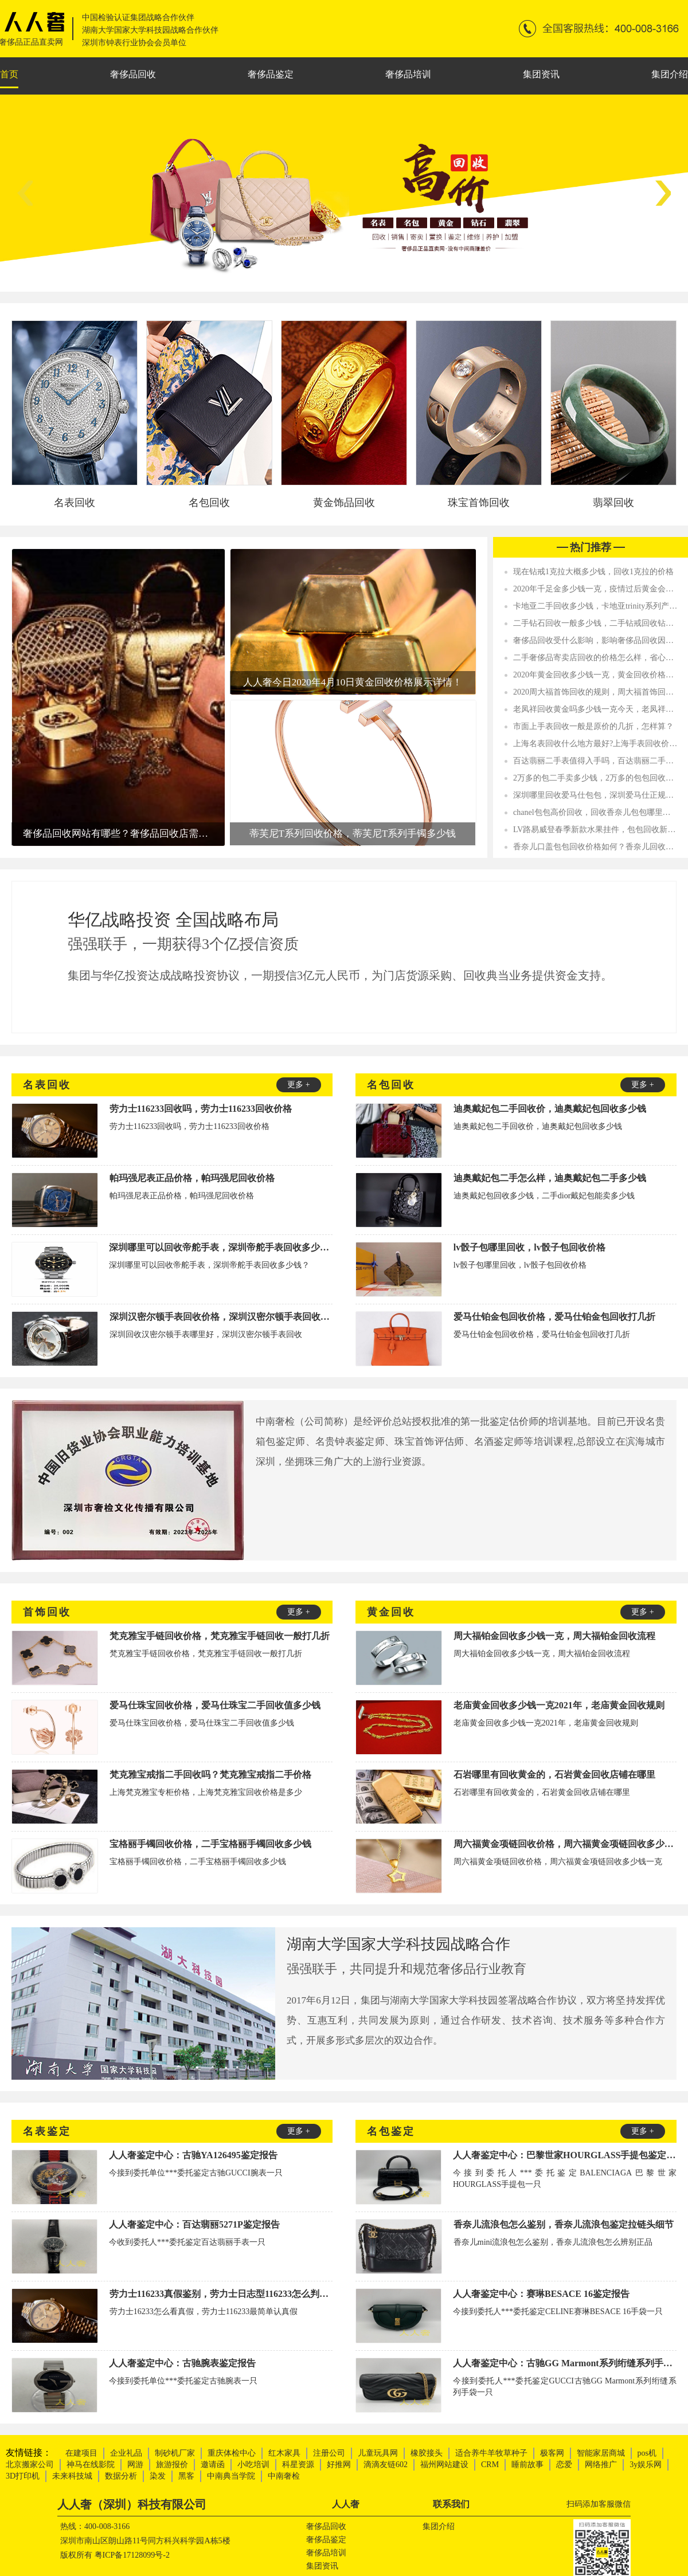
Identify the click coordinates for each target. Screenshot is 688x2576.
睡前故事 (527, 2464)
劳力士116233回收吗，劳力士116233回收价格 (201, 1108)
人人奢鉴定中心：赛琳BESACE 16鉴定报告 (541, 2294)
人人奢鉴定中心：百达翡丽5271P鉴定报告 (194, 2224)
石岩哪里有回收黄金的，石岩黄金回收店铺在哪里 (554, 1774)
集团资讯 (541, 74)
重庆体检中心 (232, 2453)
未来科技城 (72, 2476)
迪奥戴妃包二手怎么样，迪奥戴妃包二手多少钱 (550, 1178)
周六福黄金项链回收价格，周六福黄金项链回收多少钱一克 (565, 1844)
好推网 (339, 2464)
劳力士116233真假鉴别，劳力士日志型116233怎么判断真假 (221, 2294)
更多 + (298, 1084)
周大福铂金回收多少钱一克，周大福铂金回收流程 (554, 1636)
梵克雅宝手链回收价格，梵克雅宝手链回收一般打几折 (220, 1636)
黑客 (186, 2476)
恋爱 (564, 2464)
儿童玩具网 (378, 2453)
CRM (490, 2464)
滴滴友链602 (385, 2464)
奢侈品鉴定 (271, 74)
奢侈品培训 (408, 74)
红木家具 (284, 2453)
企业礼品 (126, 2453)
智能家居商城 (601, 2453)
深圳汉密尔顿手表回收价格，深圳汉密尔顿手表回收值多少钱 (221, 1317)
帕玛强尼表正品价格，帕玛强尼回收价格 (192, 1178)
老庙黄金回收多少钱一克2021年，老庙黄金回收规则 (559, 1705)
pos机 (647, 2453)
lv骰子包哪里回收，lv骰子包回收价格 (529, 1247)
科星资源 (298, 2464)
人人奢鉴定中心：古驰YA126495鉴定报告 (193, 2155)
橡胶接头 (427, 2453)
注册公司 (329, 2453)
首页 (9, 74)
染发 (158, 2476)
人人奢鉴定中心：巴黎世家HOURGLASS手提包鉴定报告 (565, 2155)
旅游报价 (172, 2464)
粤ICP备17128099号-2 (132, 2555)
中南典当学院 (231, 2476)
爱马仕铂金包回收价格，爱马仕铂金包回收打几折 (554, 1317)
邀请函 (213, 2464)
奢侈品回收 (133, 74)
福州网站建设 (444, 2464)
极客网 (552, 2453)
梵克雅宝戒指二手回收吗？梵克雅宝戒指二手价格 (210, 1774)
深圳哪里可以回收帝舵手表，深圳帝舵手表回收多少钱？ (221, 1247)
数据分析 (121, 2476)
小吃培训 (253, 2464)
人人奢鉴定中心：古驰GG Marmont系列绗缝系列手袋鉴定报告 (565, 2363)
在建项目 (81, 2453)
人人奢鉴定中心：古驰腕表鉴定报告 (182, 2363)
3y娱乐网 (646, 2464)
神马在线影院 (91, 2464)
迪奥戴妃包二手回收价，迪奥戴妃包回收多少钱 (550, 1108)
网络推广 (601, 2464)
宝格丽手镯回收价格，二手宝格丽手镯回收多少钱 (210, 1844)
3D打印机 (23, 2476)
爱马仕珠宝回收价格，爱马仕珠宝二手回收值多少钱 (215, 1705)
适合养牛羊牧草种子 (491, 2453)
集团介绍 (669, 74)
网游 (135, 2464)
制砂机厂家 (175, 2453)
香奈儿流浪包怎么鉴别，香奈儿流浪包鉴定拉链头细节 (564, 2224)
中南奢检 (284, 2476)
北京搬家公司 (30, 2464)
